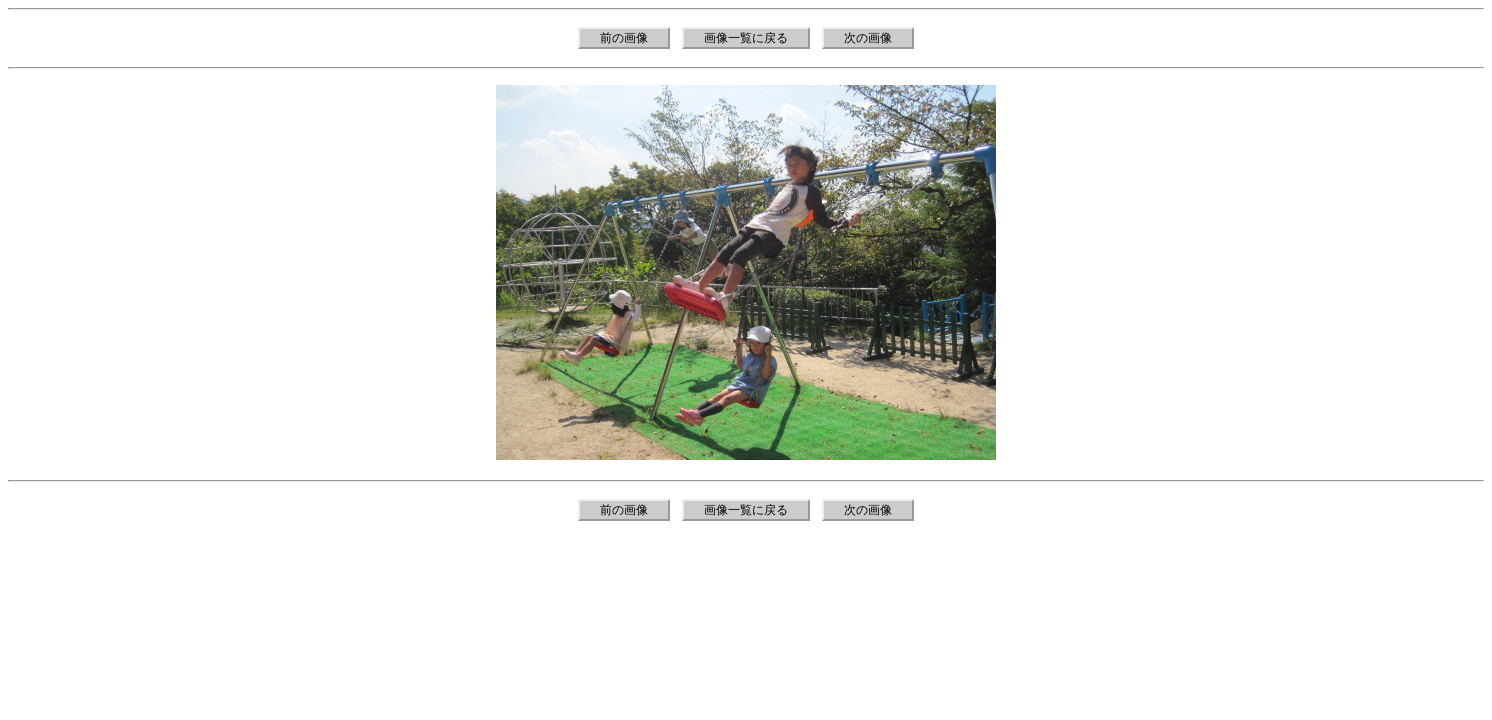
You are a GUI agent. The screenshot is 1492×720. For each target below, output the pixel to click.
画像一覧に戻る (746, 38)
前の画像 (624, 38)
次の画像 (868, 38)
